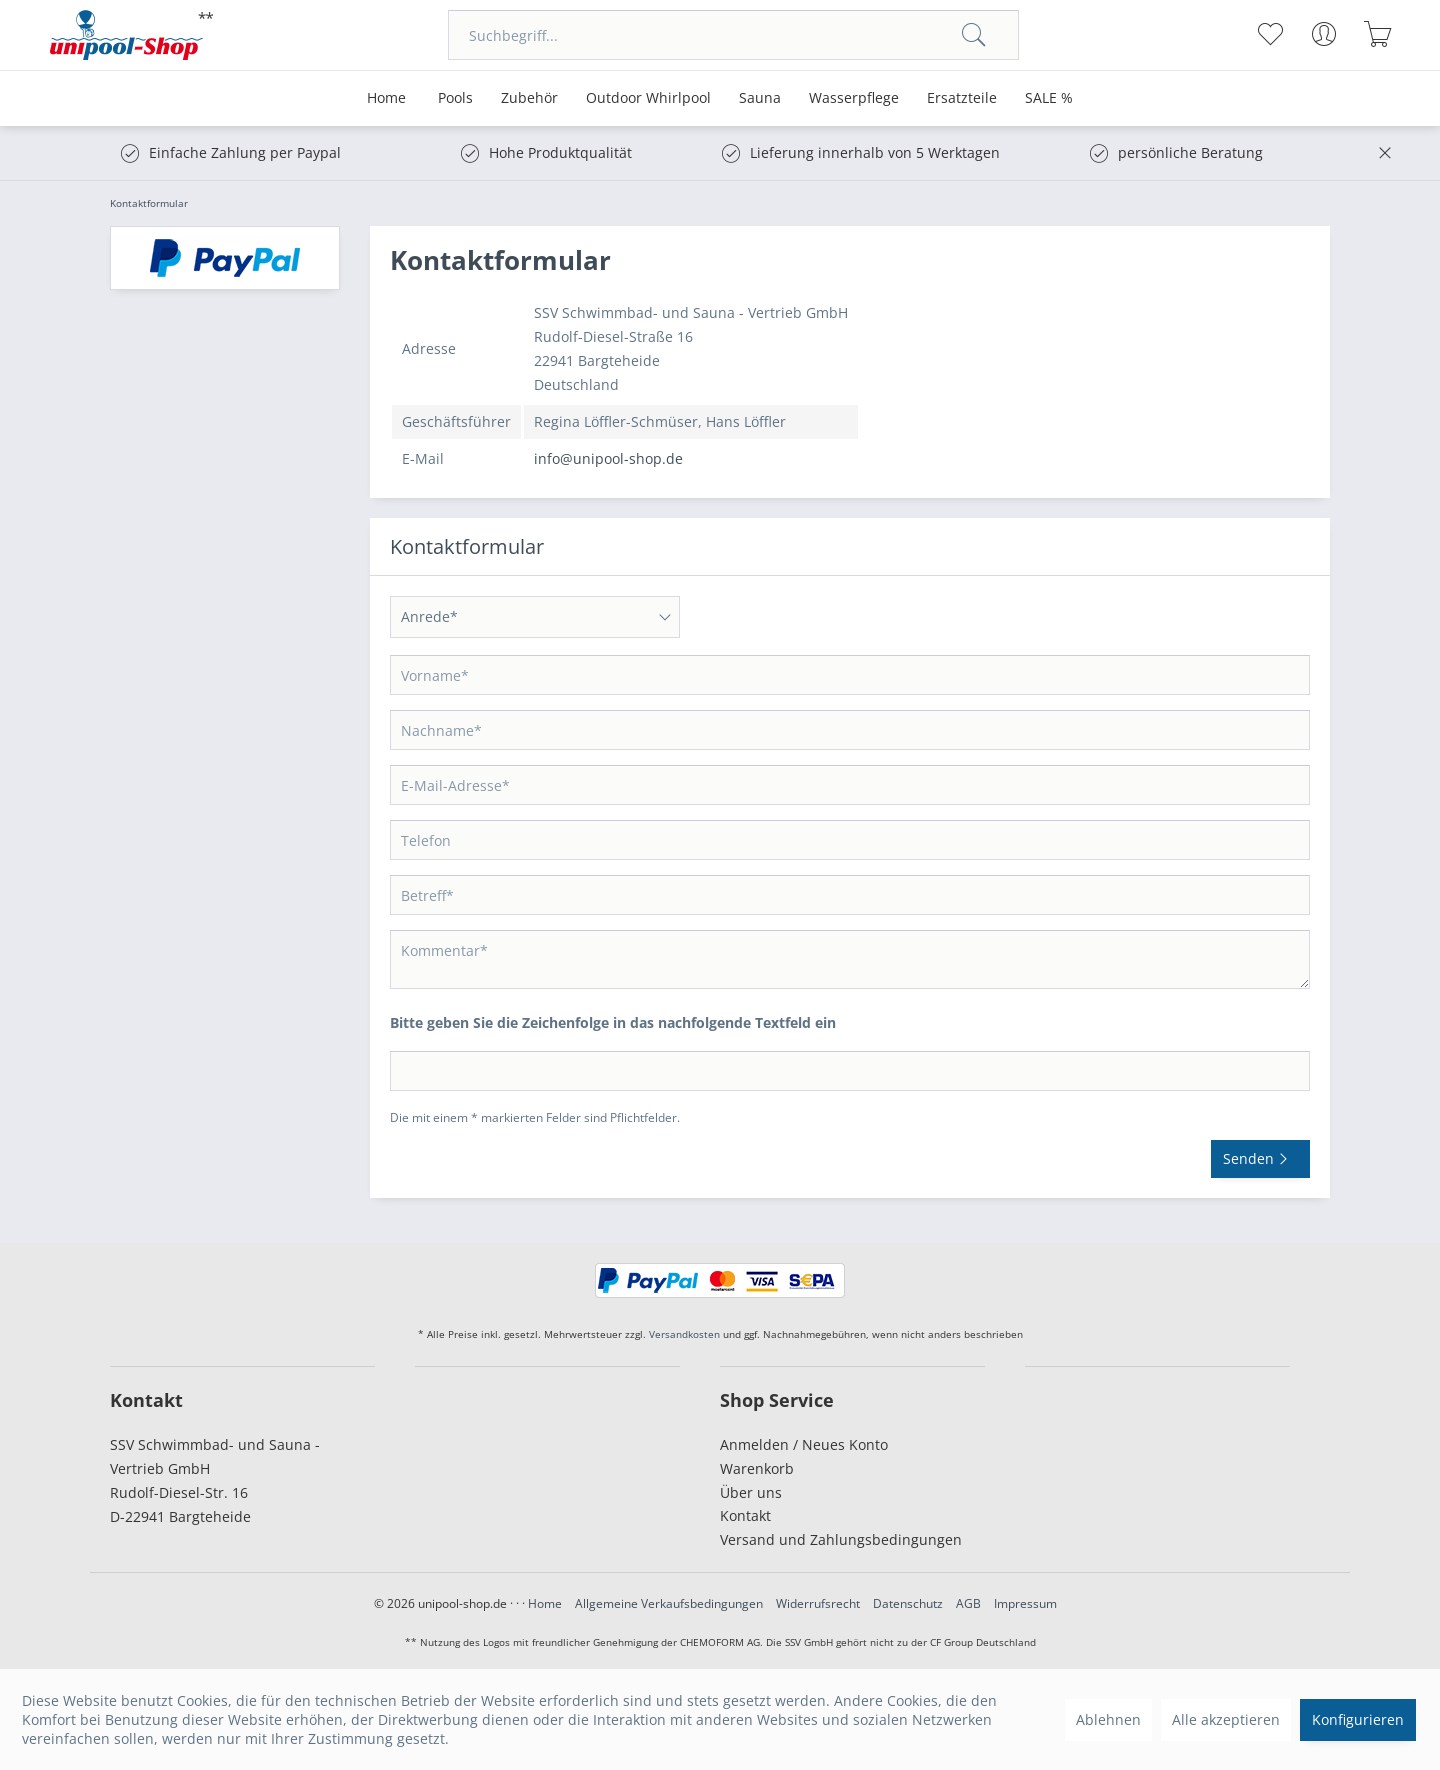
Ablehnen (1108, 1719)
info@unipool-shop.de (608, 458)
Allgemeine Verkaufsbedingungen (669, 1603)
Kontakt (745, 1515)
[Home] (386, 98)
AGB (968, 1603)
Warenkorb (757, 1468)
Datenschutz (908, 1603)
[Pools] (455, 98)
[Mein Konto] (1323, 34)
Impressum (1025, 1603)
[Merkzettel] (1269, 34)
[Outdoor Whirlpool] (648, 98)
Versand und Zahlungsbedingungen (841, 1539)
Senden (1260, 1155)
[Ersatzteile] (962, 98)
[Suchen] (974, 35)
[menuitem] (733, 35)
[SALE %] (1049, 98)
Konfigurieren (1358, 1719)
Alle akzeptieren (1226, 1719)
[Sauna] (760, 98)
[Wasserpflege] (854, 98)
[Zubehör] (529, 98)
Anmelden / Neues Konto (804, 1444)
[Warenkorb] (1377, 34)
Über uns (751, 1492)
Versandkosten (684, 1334)
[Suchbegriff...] (733, 35)
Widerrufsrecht (818, 1603)
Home (545, 1603)
